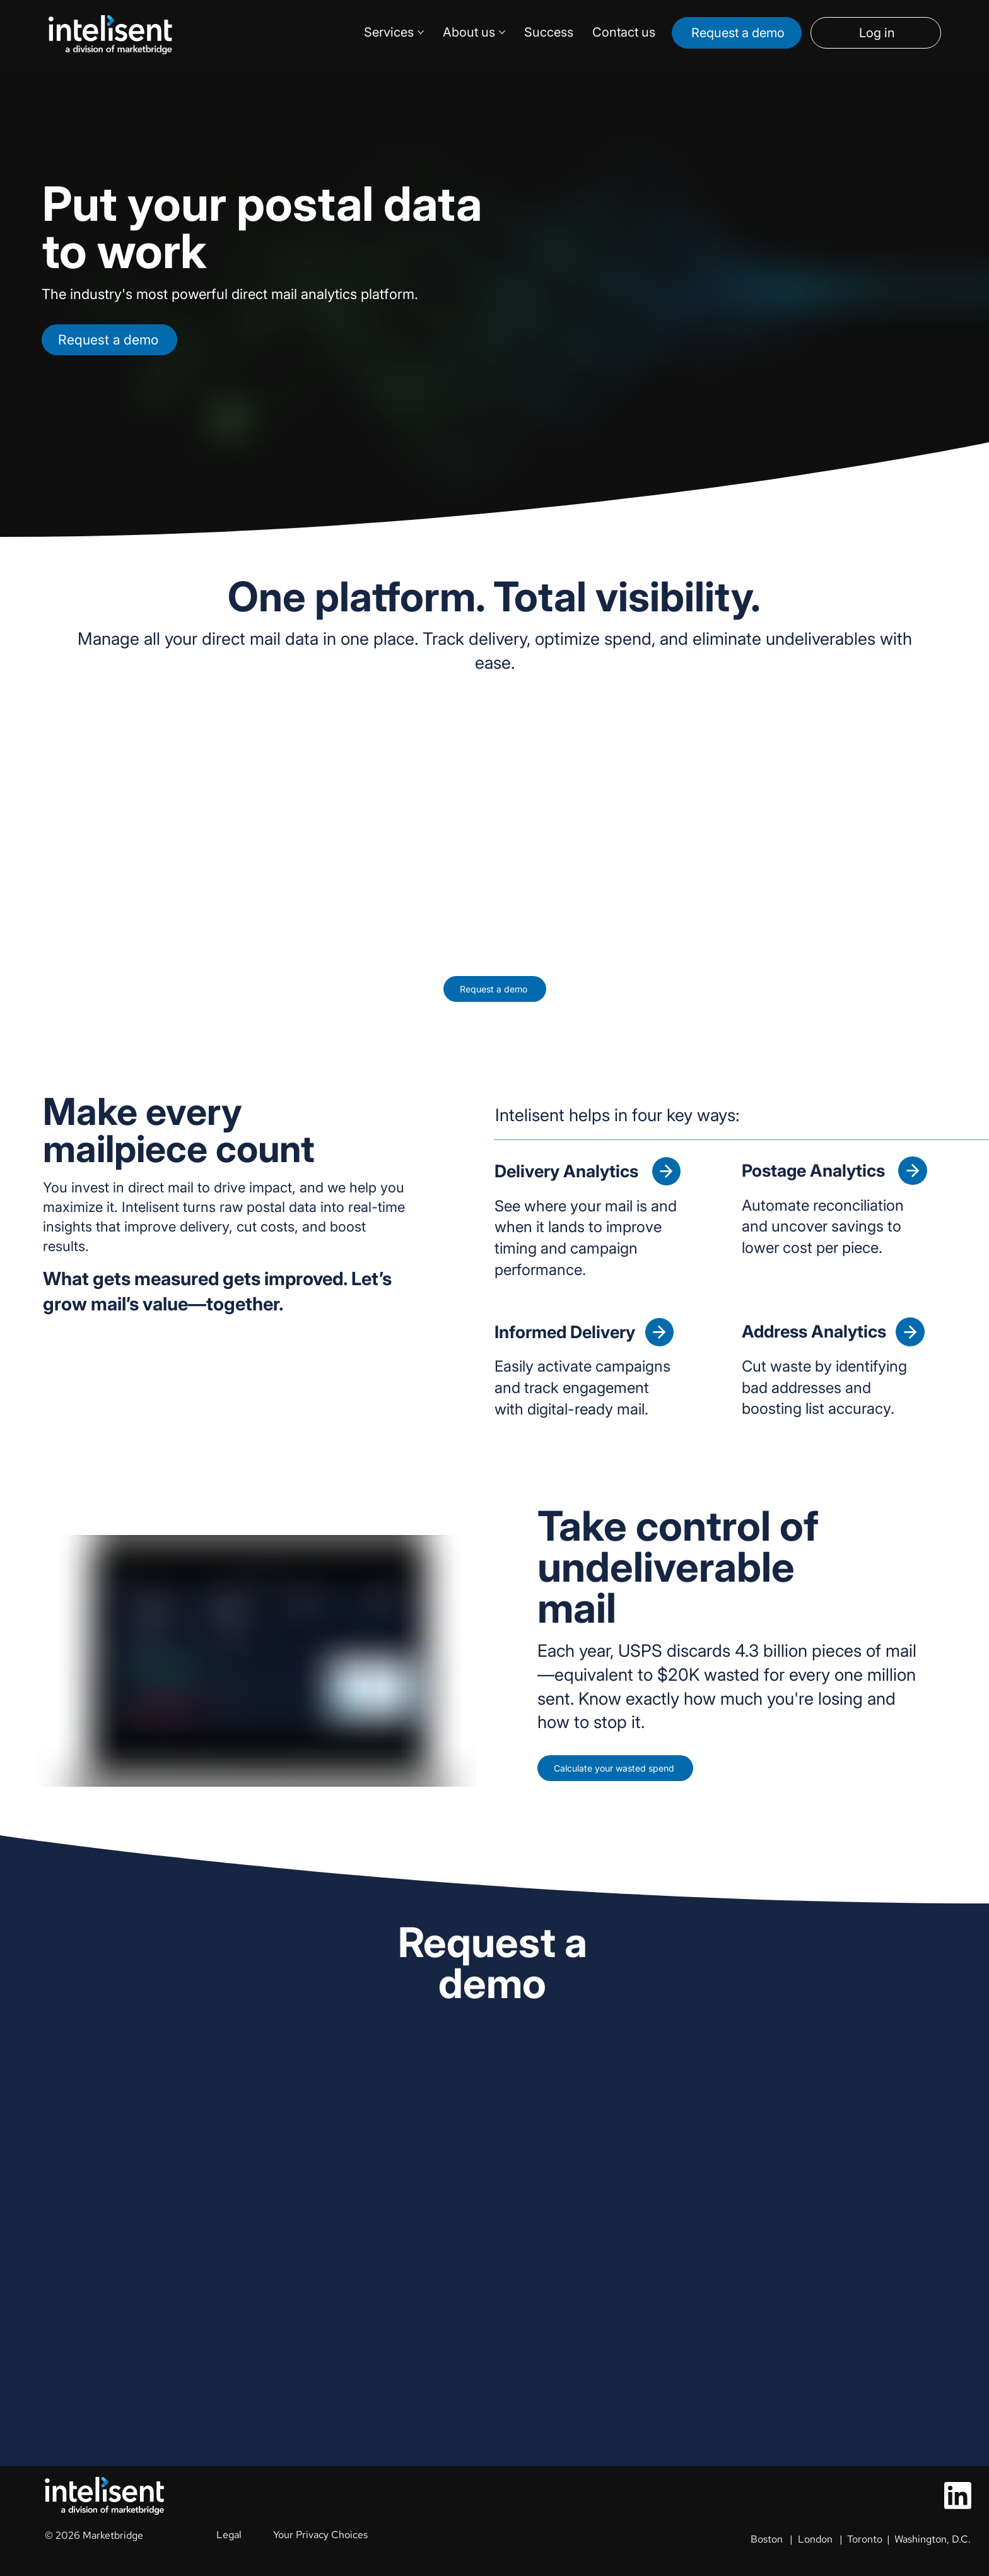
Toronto (864, 2539)
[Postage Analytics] (912, 1170)
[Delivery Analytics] (666, 1171)
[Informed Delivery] (659, 1332)
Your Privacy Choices (320, 2534)
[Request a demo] (737, 33)
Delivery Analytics (568, 1171)
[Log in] (876, 33)
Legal (229, 2534)
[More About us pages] (502, 32)
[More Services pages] (421, 32)
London (815, 2539)
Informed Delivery (564, 1332)
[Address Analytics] (910, 1331)
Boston (767, 2539)
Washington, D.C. (932, 2539)
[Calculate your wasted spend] (637, 1770)
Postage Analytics (815, 1170)
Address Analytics (814, 1331)
